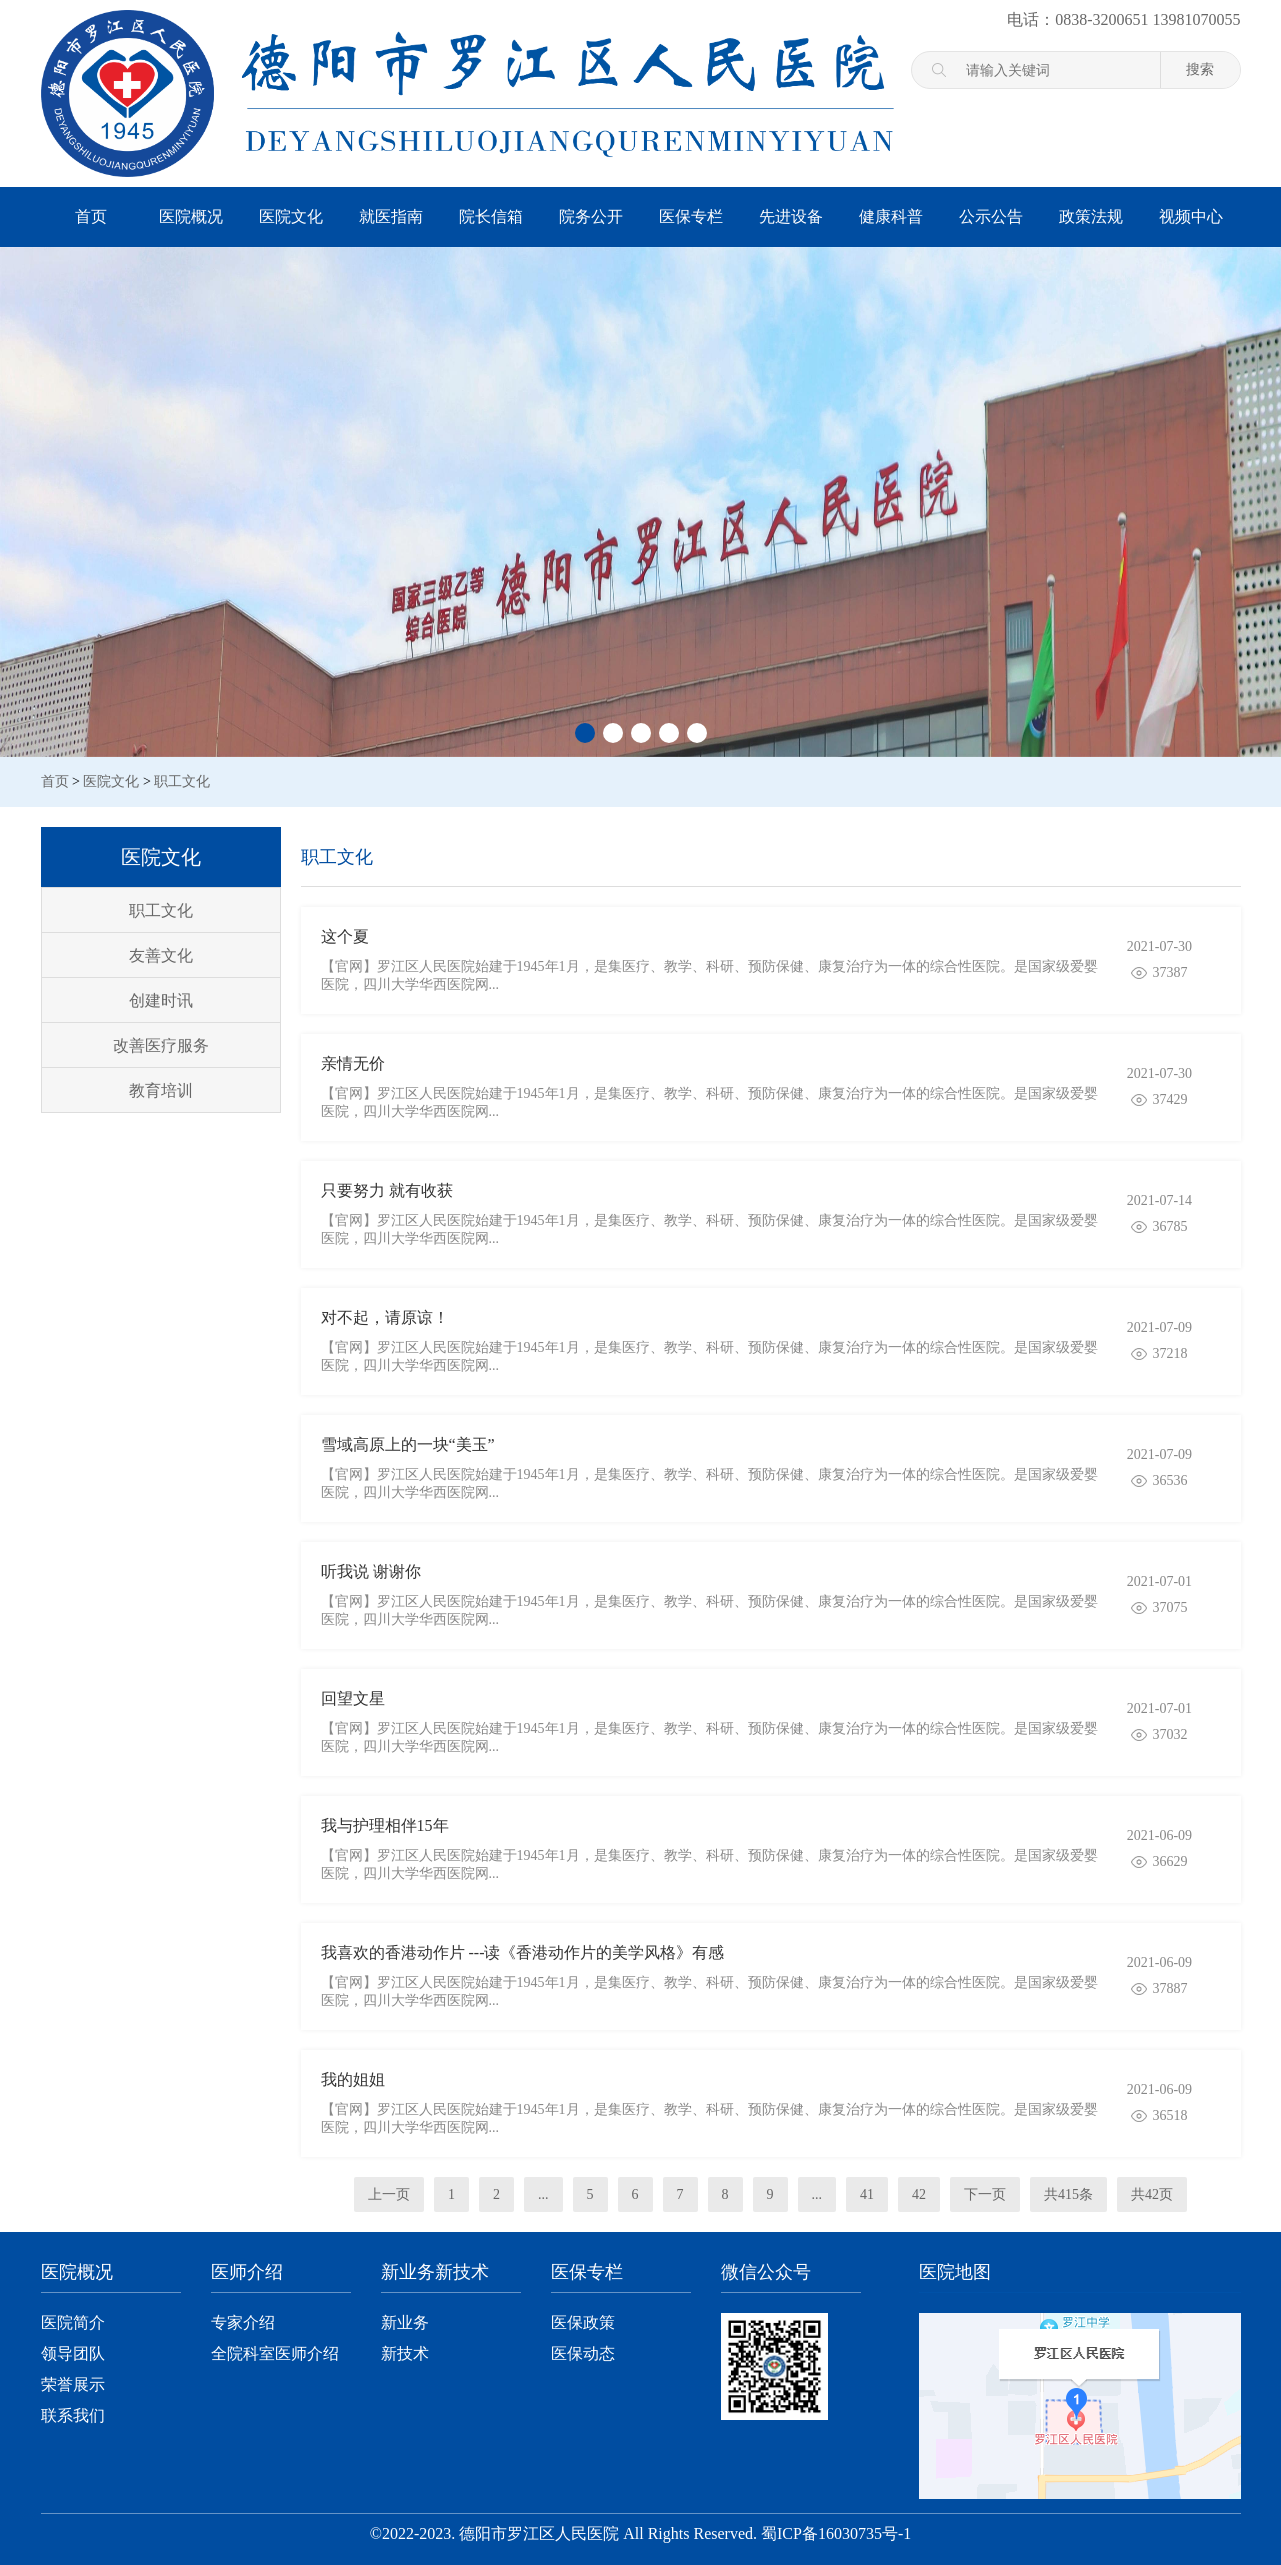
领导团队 (73, 2353)
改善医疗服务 (161, 1045)
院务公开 (591, 216)
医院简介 (73, 2322)
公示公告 (991, 216)
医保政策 (583, 2322)
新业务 (405, 2322)
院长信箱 (491, 216)
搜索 (1200, 69)
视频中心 (1191, 216)
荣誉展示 (73, 2384)
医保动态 (583, 2353)
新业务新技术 (435, 2272)
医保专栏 (691, 216)
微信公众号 (766, 2272)
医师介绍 (247, 2272)
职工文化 (182, 781)
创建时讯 (161, 1000)
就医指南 (391, 216)
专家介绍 (243, 2322)
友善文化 (161, 955)
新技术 (405, 2353)
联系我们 (73, 2415)
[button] (585, 733)
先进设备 (791, 216)
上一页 (389, 2194)
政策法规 (1091, 216)
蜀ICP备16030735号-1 (836, 2533)
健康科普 (891, 216)
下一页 (985, 2194)
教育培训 (161, 1090)
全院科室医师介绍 (275, 2353)
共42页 (1152, 2194)
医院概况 (191, 216)
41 (867, 2194)
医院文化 (291, 216)
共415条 (1068, 2194)
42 (919, 2194)
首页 (91, 216)
